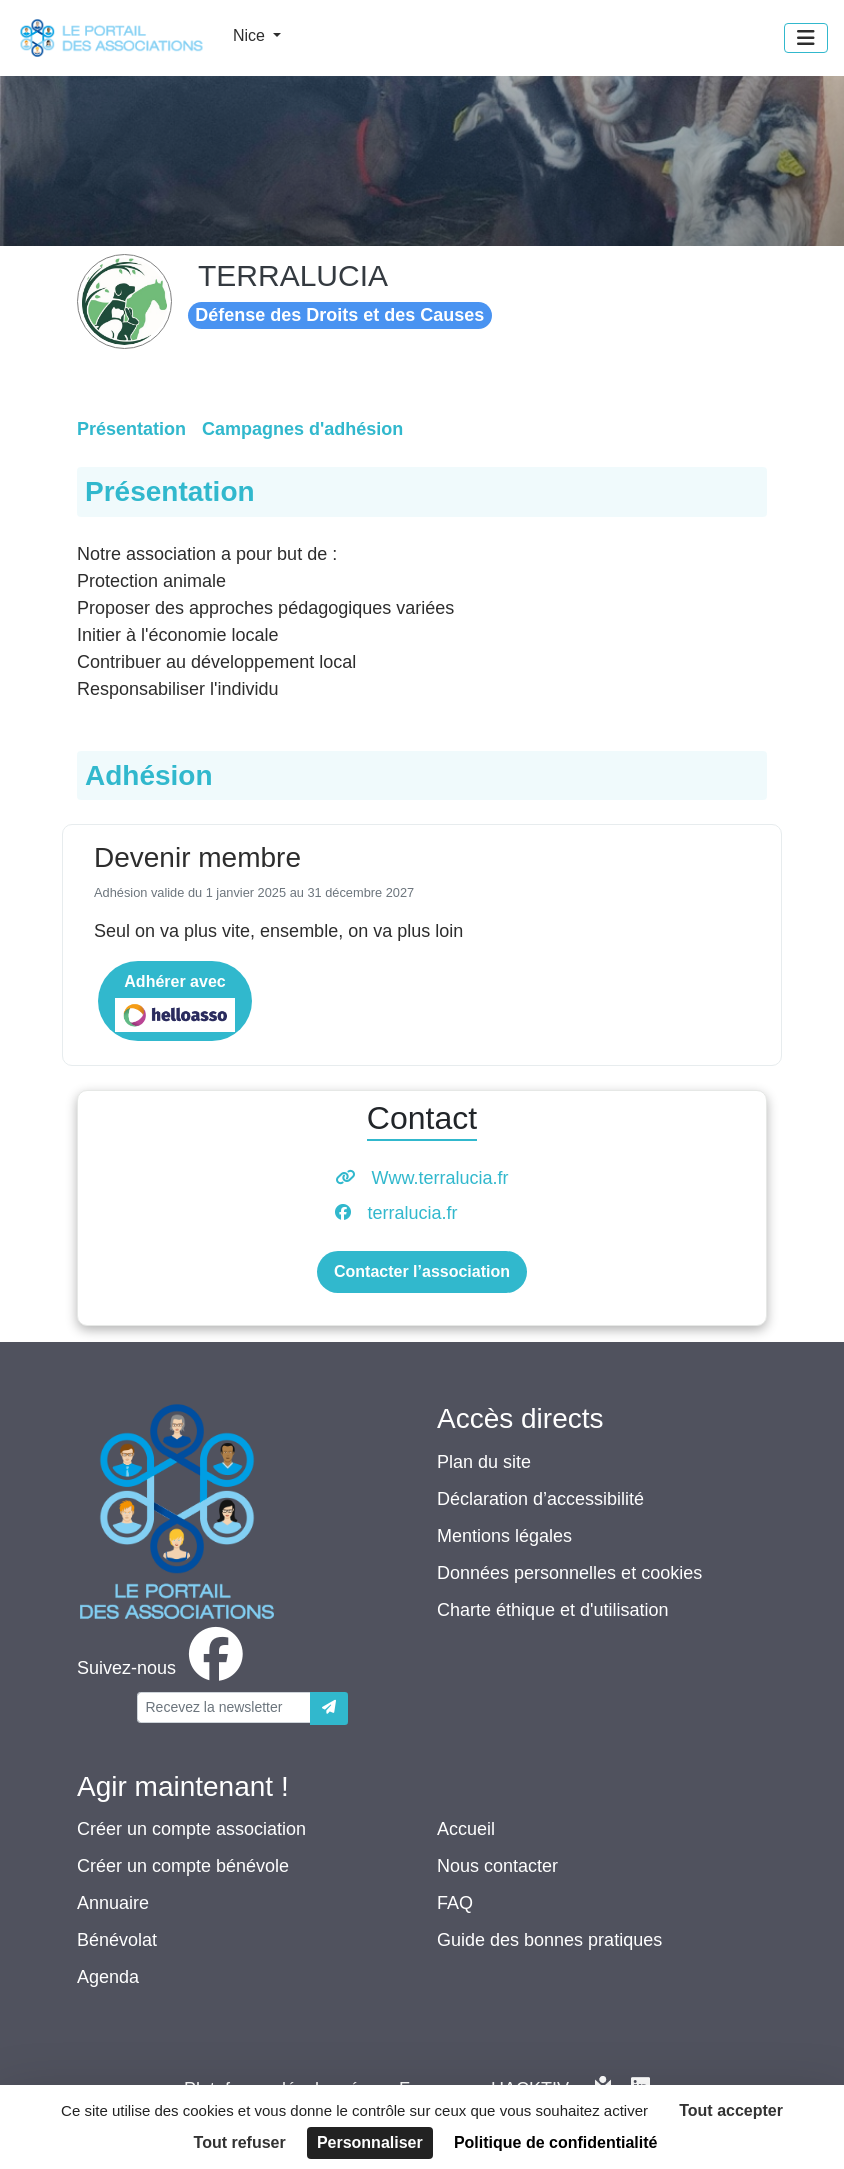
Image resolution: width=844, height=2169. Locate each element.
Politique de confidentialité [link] (556, 2142)
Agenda (108, 1977)
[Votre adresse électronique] (224, 1707)
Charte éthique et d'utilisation (553, 1610)
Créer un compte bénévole (183, 1866)
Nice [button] (251, 35)
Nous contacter (497, 1866)
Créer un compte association (191, 1829)
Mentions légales (504, 1536)
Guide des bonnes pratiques (549, 1940)
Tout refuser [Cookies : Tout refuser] (240, 2142)
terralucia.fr (412, 1213)
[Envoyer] (329, 1708)
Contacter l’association (422, 1271)
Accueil (466, 1829)
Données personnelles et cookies (569, 1573)
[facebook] (164, 1668)
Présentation (131, 429)
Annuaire (113, 1903)
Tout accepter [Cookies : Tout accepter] (731, 2110)
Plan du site (484, 1462)
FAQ (455, 1903)
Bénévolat (117, 1940)
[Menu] (806, 38)
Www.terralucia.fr (439, 1178)
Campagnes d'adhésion (302, 429)
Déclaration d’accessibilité (540, 1499)
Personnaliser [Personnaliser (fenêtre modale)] (370, 2142)
